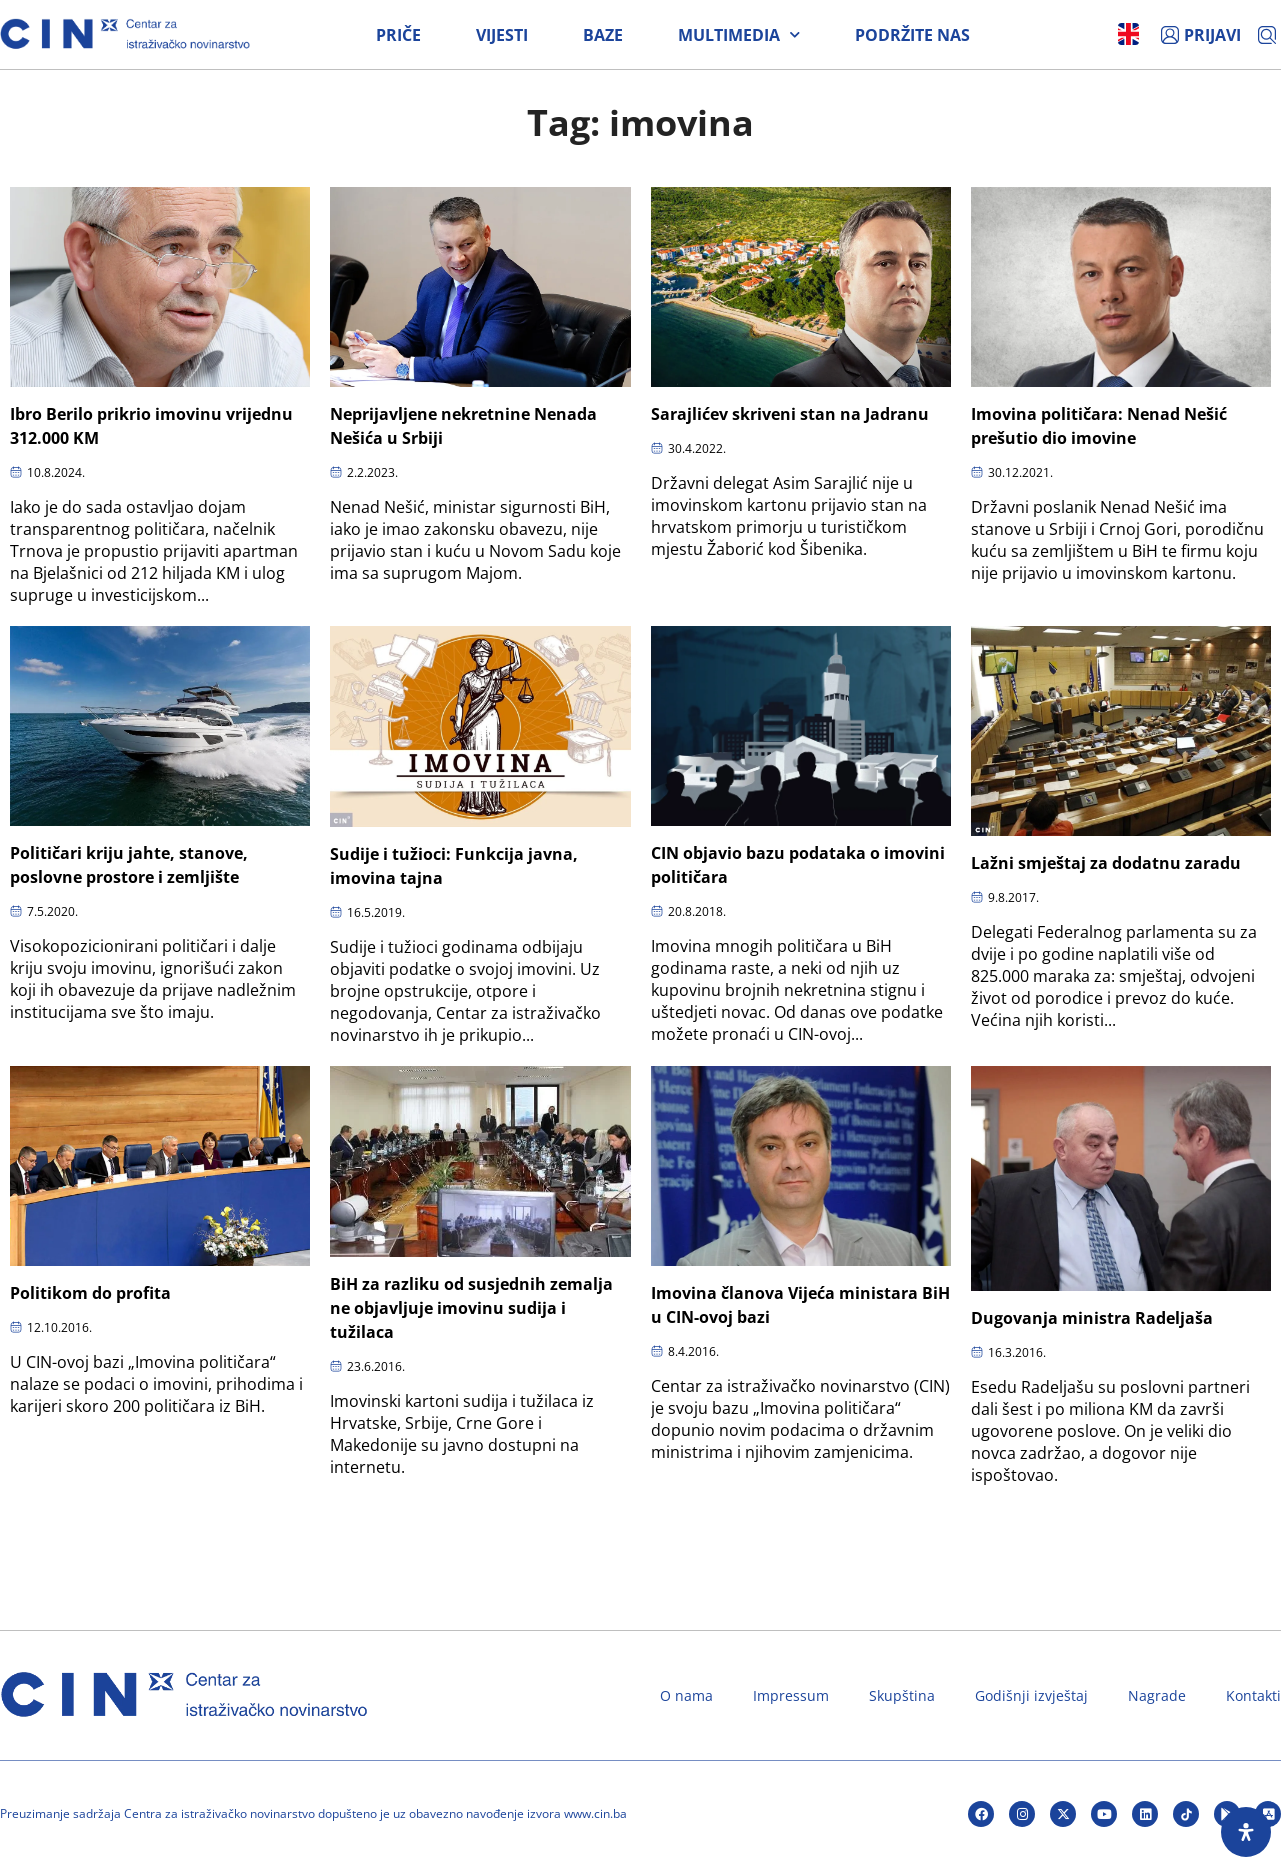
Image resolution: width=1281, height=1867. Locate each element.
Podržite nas (912, 35)
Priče (398, 35)
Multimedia (739, 35)
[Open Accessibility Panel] (1246, 1832)
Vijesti (502, 35)
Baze (603, 35)
